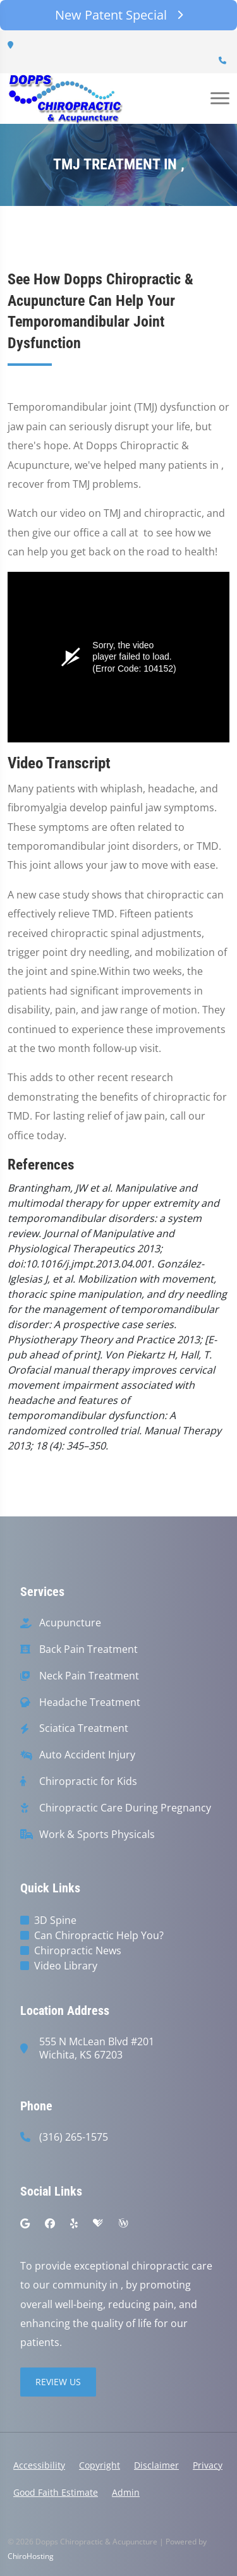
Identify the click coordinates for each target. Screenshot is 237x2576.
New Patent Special (119, 14)
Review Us (58, 2382)
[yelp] (74, 2223)
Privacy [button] (207, 2465)
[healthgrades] (98, 2223)
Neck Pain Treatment (89, 1676)
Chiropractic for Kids (88, 1781)
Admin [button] (126, 2492)
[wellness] (123, 2223)
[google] (25, 2223)
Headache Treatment (89, 1702)
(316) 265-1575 (73, 2137)
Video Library (65, 1966)
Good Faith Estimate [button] (55, 2492)
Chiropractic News (77, 1950)
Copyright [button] (99, 2465)
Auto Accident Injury (87, 1755)
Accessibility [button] (39, 2465)
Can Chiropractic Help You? (99, 1935)
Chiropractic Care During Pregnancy (125, 1808)
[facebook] (50, 2223)
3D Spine (55, 1920)
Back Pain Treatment (88, 1649)
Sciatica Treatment (83, 1728)
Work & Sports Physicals (97, 1834)
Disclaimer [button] (156, 2465)
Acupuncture (70, 1623)
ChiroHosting (31, 2556)
